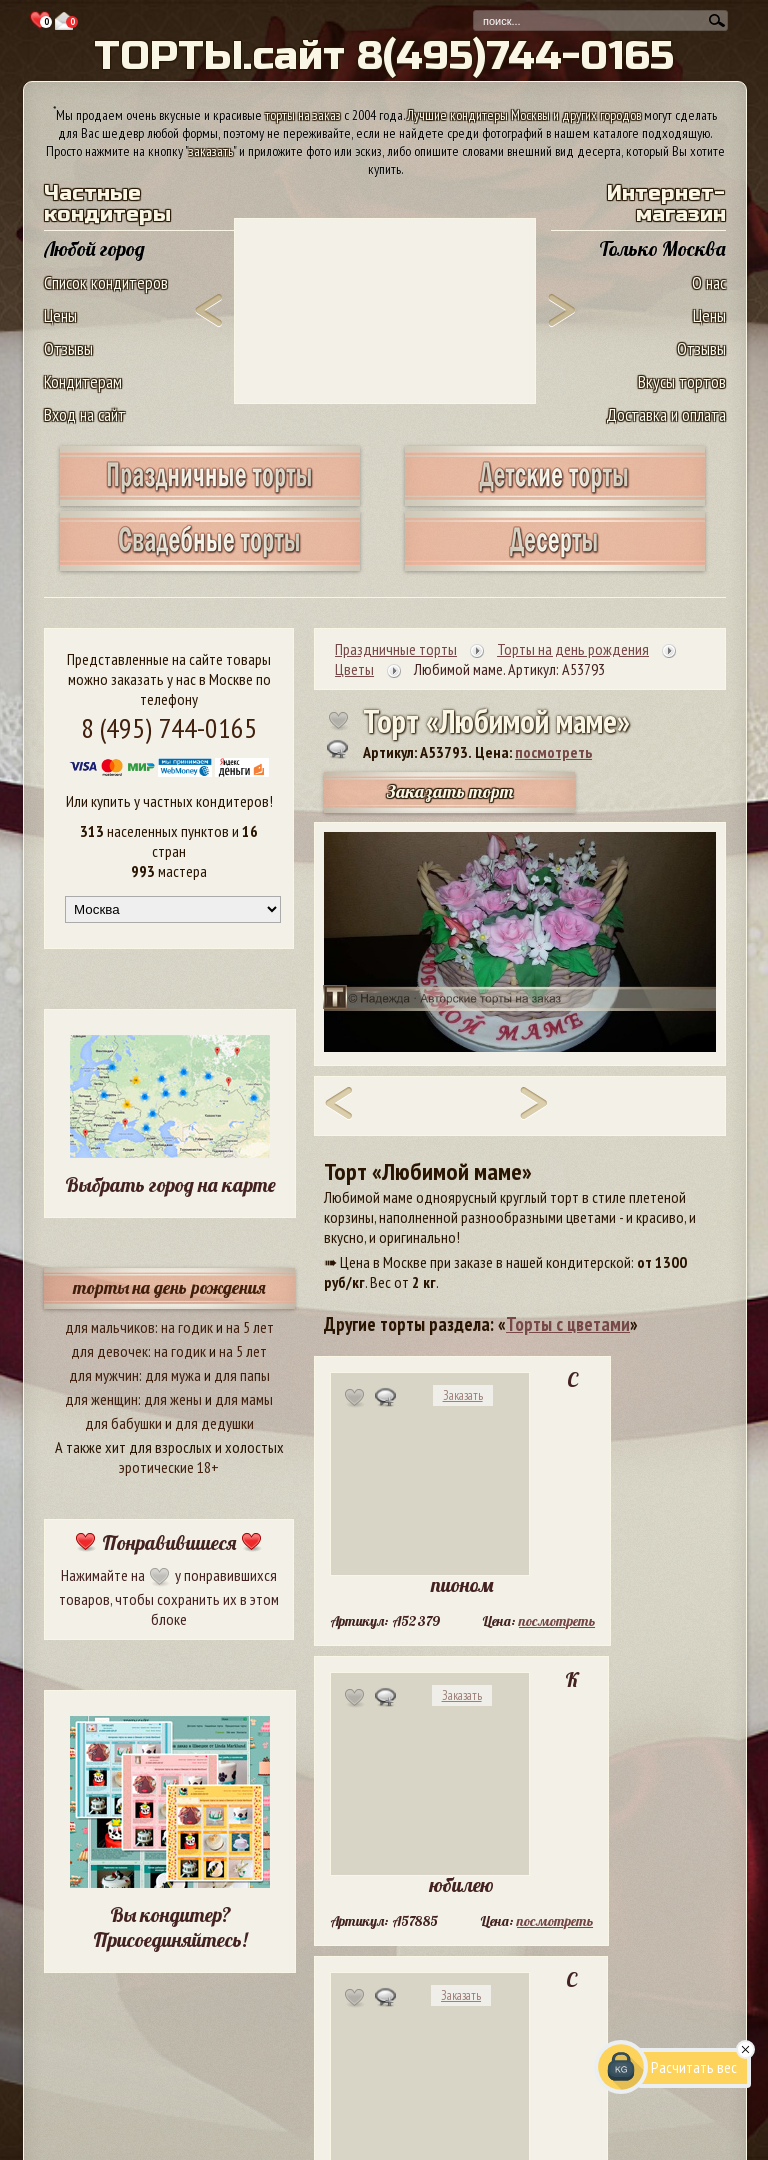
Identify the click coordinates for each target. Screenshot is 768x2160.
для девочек (109, 1351)
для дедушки (214, 1423)
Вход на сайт (85, 414)
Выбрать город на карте (170, 1184)
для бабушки (123, 1423)
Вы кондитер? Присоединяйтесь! (170, 1927)
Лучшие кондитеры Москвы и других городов (524, 115)
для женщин (101, 1399)
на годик (187, 1327)
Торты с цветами (568, 1324)
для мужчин (104, 1375)
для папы (242, 1375)
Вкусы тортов (682, 381)
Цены (60, 315)
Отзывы (68, 348)
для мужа (173, 1375)
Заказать (463, 1395)
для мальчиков (110, 1327)
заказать (211, 151)
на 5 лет (250, 1327)
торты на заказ (303, 115)
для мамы (244, 1399)
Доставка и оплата (666, 414)
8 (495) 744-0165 (169, 727)
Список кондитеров (106, 282)
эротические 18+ (169, 1467)
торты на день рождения (169, 1287)
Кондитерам (83, 381)
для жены (173, 1399)
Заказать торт (450, 791)
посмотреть (553, 752)
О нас (709, 282)
